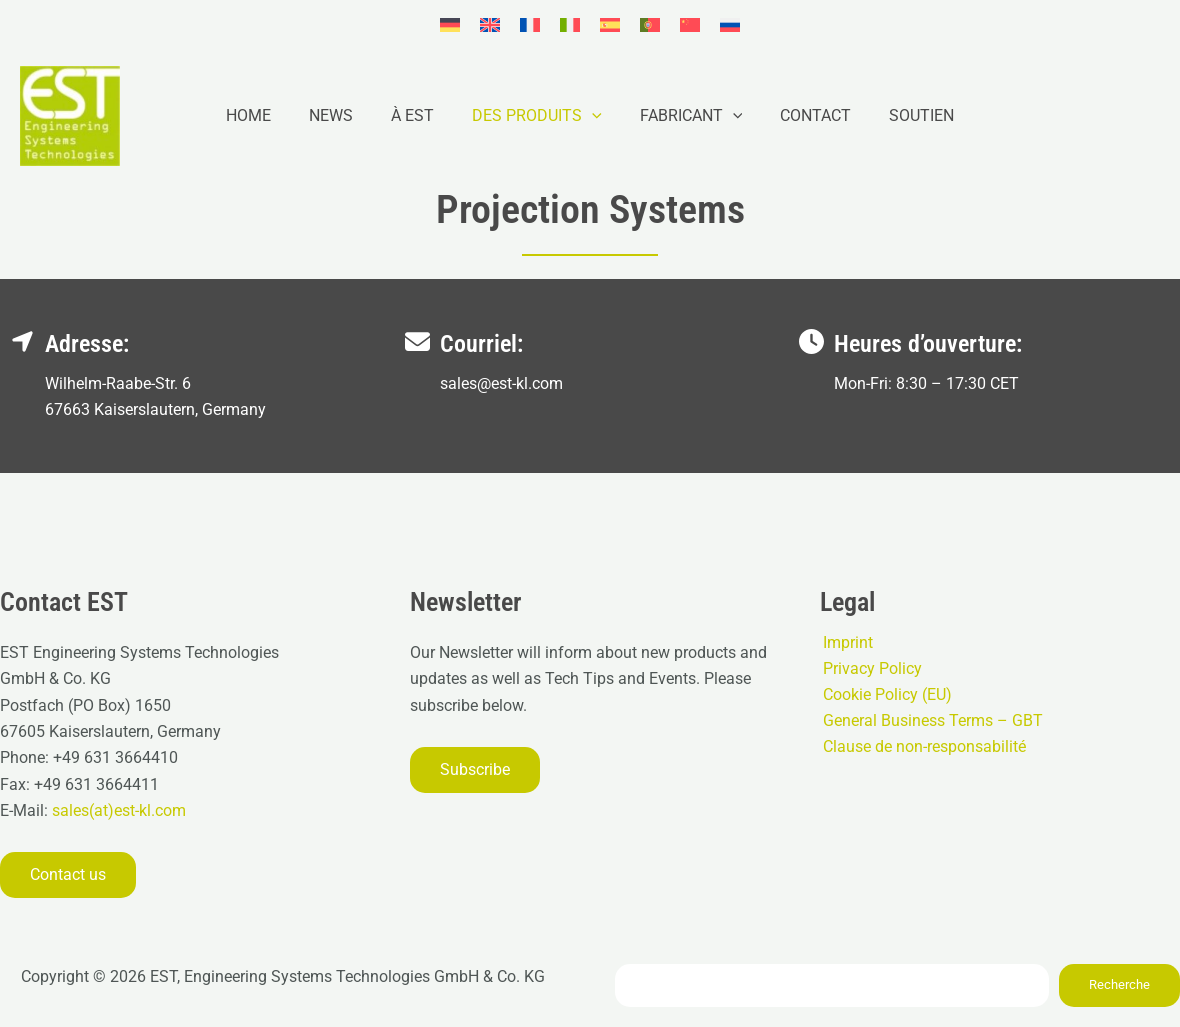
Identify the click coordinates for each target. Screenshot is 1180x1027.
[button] (592, 116)
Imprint (845, 641)
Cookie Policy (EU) (884, 694)
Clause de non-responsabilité (921, 747)
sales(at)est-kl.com (117, 810)
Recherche (1119, 984)
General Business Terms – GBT (930, 721)
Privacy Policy (869, 668)
